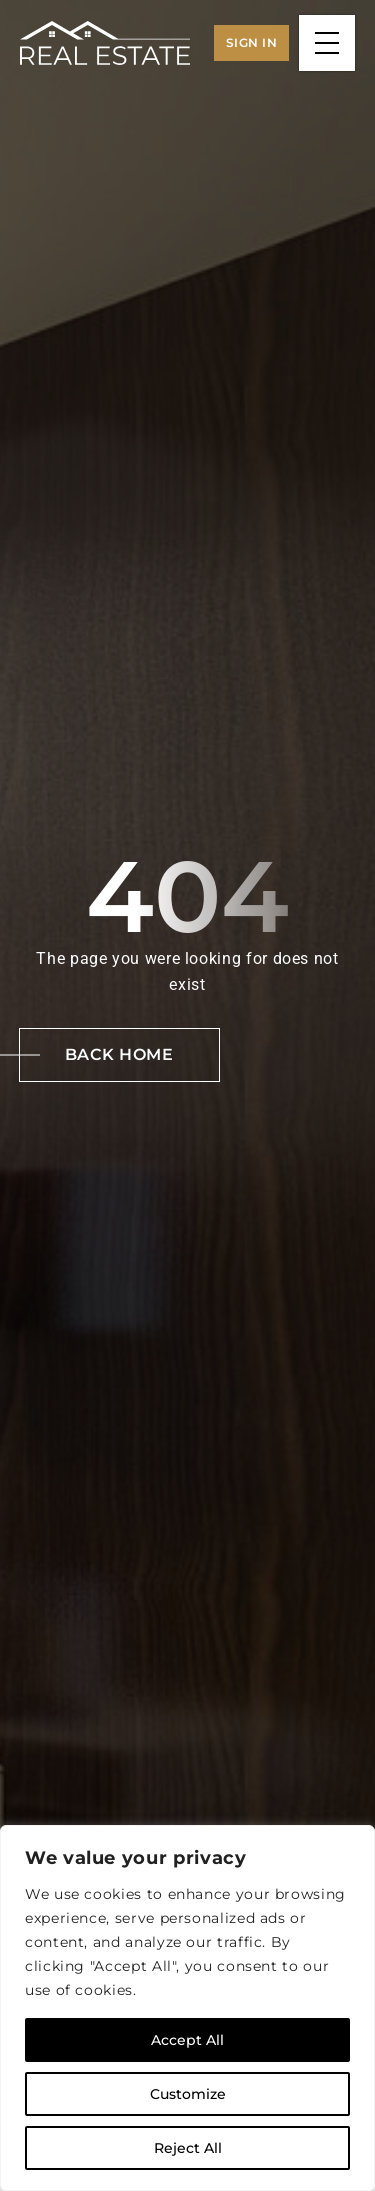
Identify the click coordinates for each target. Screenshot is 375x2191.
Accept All (187, 2040)
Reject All (188, 2148)
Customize (188, 2094)
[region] (187, 2008)
